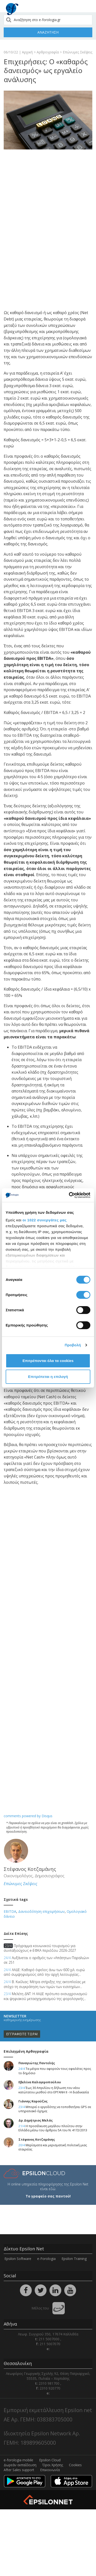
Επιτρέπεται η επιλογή (48, 1376)
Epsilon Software (17, 2258)
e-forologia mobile (18, 2460)
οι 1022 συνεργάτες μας (45, 1220)
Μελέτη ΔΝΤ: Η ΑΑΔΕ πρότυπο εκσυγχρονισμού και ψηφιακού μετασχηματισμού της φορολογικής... (45, 1996)
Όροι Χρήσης (52, 2465)
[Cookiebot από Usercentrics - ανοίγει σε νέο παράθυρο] (69, 1195)
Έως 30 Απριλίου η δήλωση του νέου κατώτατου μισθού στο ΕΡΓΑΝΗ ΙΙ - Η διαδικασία (53, 2090)
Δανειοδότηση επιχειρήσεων (41, 1911)
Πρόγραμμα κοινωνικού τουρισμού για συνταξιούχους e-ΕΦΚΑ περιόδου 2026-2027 (40, 1948)
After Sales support (19, 2469)
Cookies (75, 2465)
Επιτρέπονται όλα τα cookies (47, 1361)
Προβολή (73, 1345)
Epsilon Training (74, 2258)
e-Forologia (46, 2258)
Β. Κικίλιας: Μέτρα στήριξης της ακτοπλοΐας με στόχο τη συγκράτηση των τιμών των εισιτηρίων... (45, 1984)
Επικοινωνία (50, 2469)
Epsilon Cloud (50, 2460)
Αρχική (27, 52)
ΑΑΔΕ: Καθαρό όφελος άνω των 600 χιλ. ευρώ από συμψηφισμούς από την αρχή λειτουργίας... (44, 1972)
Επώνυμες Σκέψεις (77, 52)
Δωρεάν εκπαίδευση (20, 2465)
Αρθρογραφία (48, 52)
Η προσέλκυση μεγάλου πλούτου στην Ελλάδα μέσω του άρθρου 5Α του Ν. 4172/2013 (52, 2128)
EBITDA (10, 1911)
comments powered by (28, 1816)
